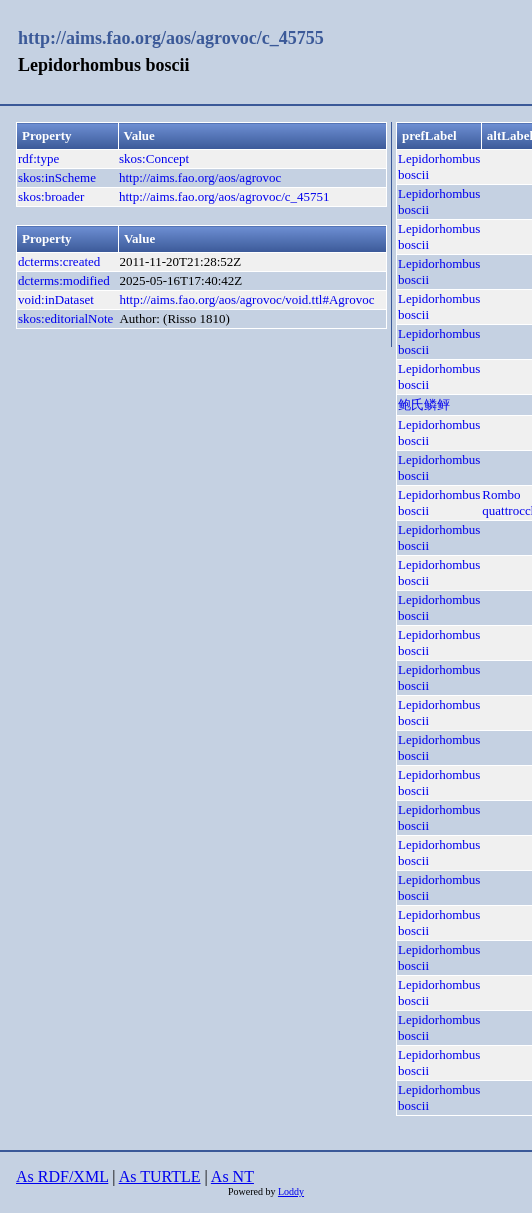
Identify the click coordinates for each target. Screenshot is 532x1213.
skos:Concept (154, 158)
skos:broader (51, 196)
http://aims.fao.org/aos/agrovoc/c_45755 (171, 38)
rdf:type (38, 158)
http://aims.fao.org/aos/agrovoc (200, 177)
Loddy (291, 1191)
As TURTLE (160, 1176)
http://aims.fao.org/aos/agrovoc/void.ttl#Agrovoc (246, 299)
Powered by (253, 1191)
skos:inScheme (57, 177)
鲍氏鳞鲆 (424, 404)
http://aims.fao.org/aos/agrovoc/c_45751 (224, 196)
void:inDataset (56, 299)
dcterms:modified (64, 280)
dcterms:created (59, 261)
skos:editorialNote (65, 318)
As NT (232, 1176)
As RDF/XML (62, 1176)
